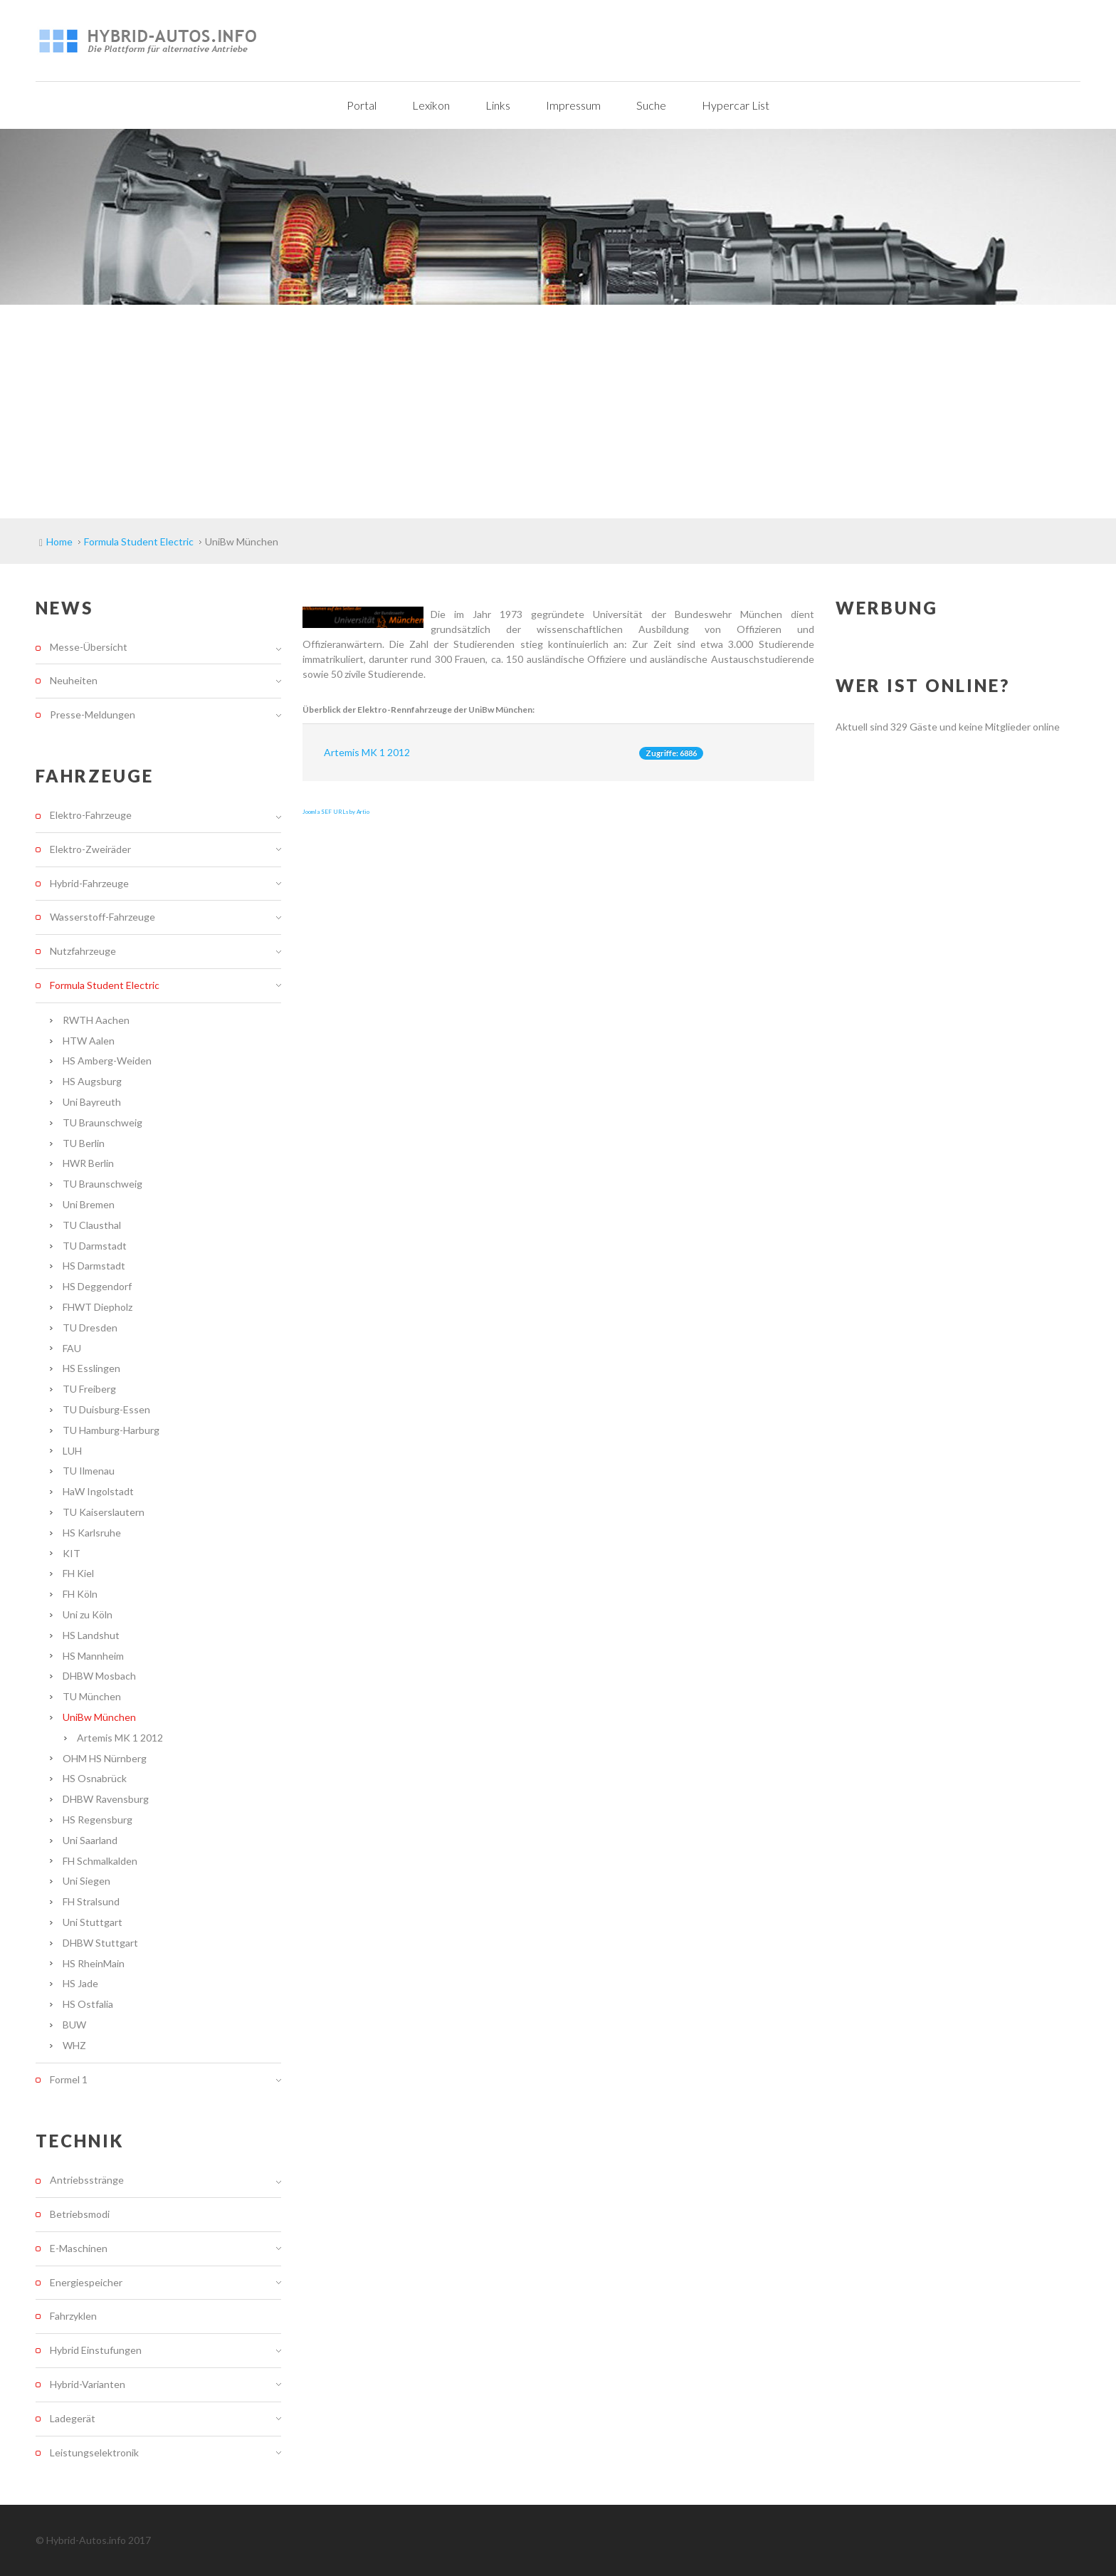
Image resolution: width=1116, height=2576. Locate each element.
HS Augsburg (92, 1081)
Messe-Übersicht (88, 647)
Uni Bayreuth (92, 1102)
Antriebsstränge (87, 2180)
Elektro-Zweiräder (90, 849)
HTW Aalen (89, 1041)
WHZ (74, 2045)
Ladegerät (72, 2418)
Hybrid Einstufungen (96, 2350)
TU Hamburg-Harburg (111, 1430)
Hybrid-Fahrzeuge (89, 883)
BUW (74, 2025)
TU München (92, 1696)
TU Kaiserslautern (103, 1512)
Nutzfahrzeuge (83, 951)
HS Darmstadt (94, 1266)
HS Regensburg (97, 1819)
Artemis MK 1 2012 (367, 752)
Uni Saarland (90, 1840)
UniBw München (99, 1717)
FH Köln (80, 1594)
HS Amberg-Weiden (107, 1060)
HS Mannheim (93, 1656)
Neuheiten (74, 680)
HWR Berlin (88, 1163)
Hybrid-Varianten (87, 2384)
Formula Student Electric (104, 985)
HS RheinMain (94, 1963)
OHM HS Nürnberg (105, 1758)
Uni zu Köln (87, 1614)
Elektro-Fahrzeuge (91, 815)
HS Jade (80, 1983)
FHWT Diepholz (97, 1307)
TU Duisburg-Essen (106, 1409)
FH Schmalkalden (100, 1861)
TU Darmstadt (95, 1246)
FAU (72, 1348)
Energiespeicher (86, 2282)
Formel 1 (69, 2079)
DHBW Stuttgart (100, 1943)
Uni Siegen (86, 1881)
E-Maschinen (78, 2248)
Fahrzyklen (73, 2316)
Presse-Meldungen (92, 714)
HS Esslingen (91, 1368)
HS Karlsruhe (92, 1533)
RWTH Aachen (96, 1020)
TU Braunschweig (102, 1122)
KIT (71, 1553)
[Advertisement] (558, 411)
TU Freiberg (89, 1389)
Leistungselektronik (94, 2452)
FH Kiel (78, 1573)
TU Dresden (90, 1327)
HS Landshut (91, 1635)
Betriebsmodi (80, 2214)
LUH (72, 1451)
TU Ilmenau (89, 1471)
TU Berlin (84, 1143)
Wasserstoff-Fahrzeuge (102, 917)
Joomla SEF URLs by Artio (335, 811)
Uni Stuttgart (92, 1922)
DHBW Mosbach (99, 1676)
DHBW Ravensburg (106, 1799)
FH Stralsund (91, 1901)
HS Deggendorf (97, 1286)
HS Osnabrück (95, 1778)
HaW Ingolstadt (98, 1491)
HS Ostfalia (88, 2004)
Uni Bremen (89, 1204)
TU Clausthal (92, 1225)
